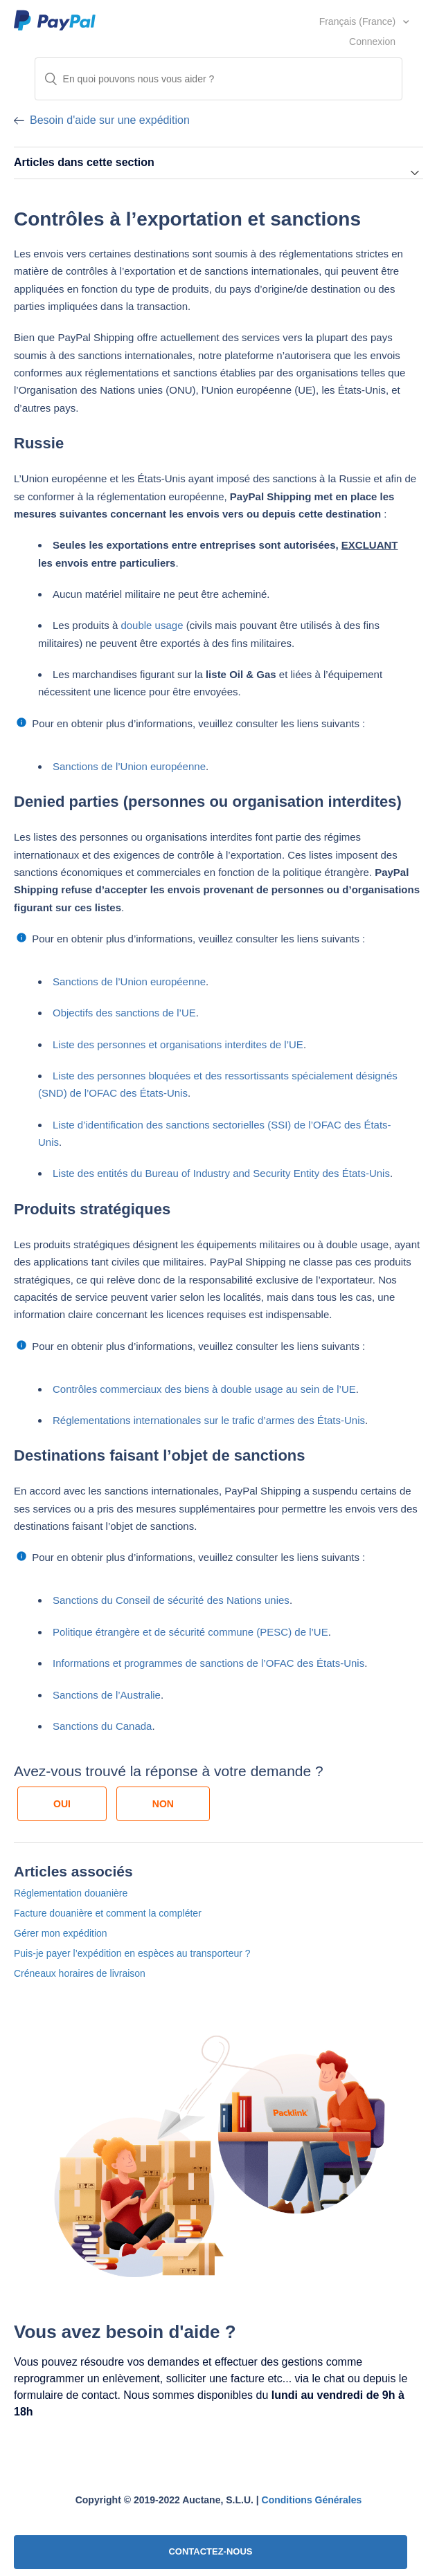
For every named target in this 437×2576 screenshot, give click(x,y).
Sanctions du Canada (102, 1726)
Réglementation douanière (70, 1893)
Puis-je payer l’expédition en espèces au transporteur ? (132, 1953)
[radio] (62, 1804)
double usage (152, 625)
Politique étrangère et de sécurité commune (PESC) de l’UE (190, 1632)
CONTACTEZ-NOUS (210, 2551)
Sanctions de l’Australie (107, 1695)
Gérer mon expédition (60, 1933)
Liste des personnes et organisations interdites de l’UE (178, 1044)
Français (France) (358, 21)
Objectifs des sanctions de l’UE (124, 1012)
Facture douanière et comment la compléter (108, 1913)
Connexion (372, 41)
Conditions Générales (312, 2499)
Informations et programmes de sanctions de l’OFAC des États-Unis (208, 1663)
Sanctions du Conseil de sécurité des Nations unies (171, 1600)
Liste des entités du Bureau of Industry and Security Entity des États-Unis (221, 1173)
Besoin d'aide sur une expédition (110, 120)
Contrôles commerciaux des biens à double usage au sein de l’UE (204, 1389)
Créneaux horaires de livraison (79, 1973)
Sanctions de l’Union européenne (129, 766)
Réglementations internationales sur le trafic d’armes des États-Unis (209, 1420)
